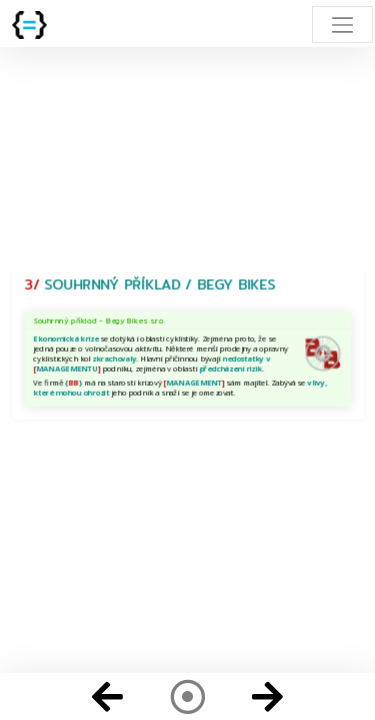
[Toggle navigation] (342, 24)
